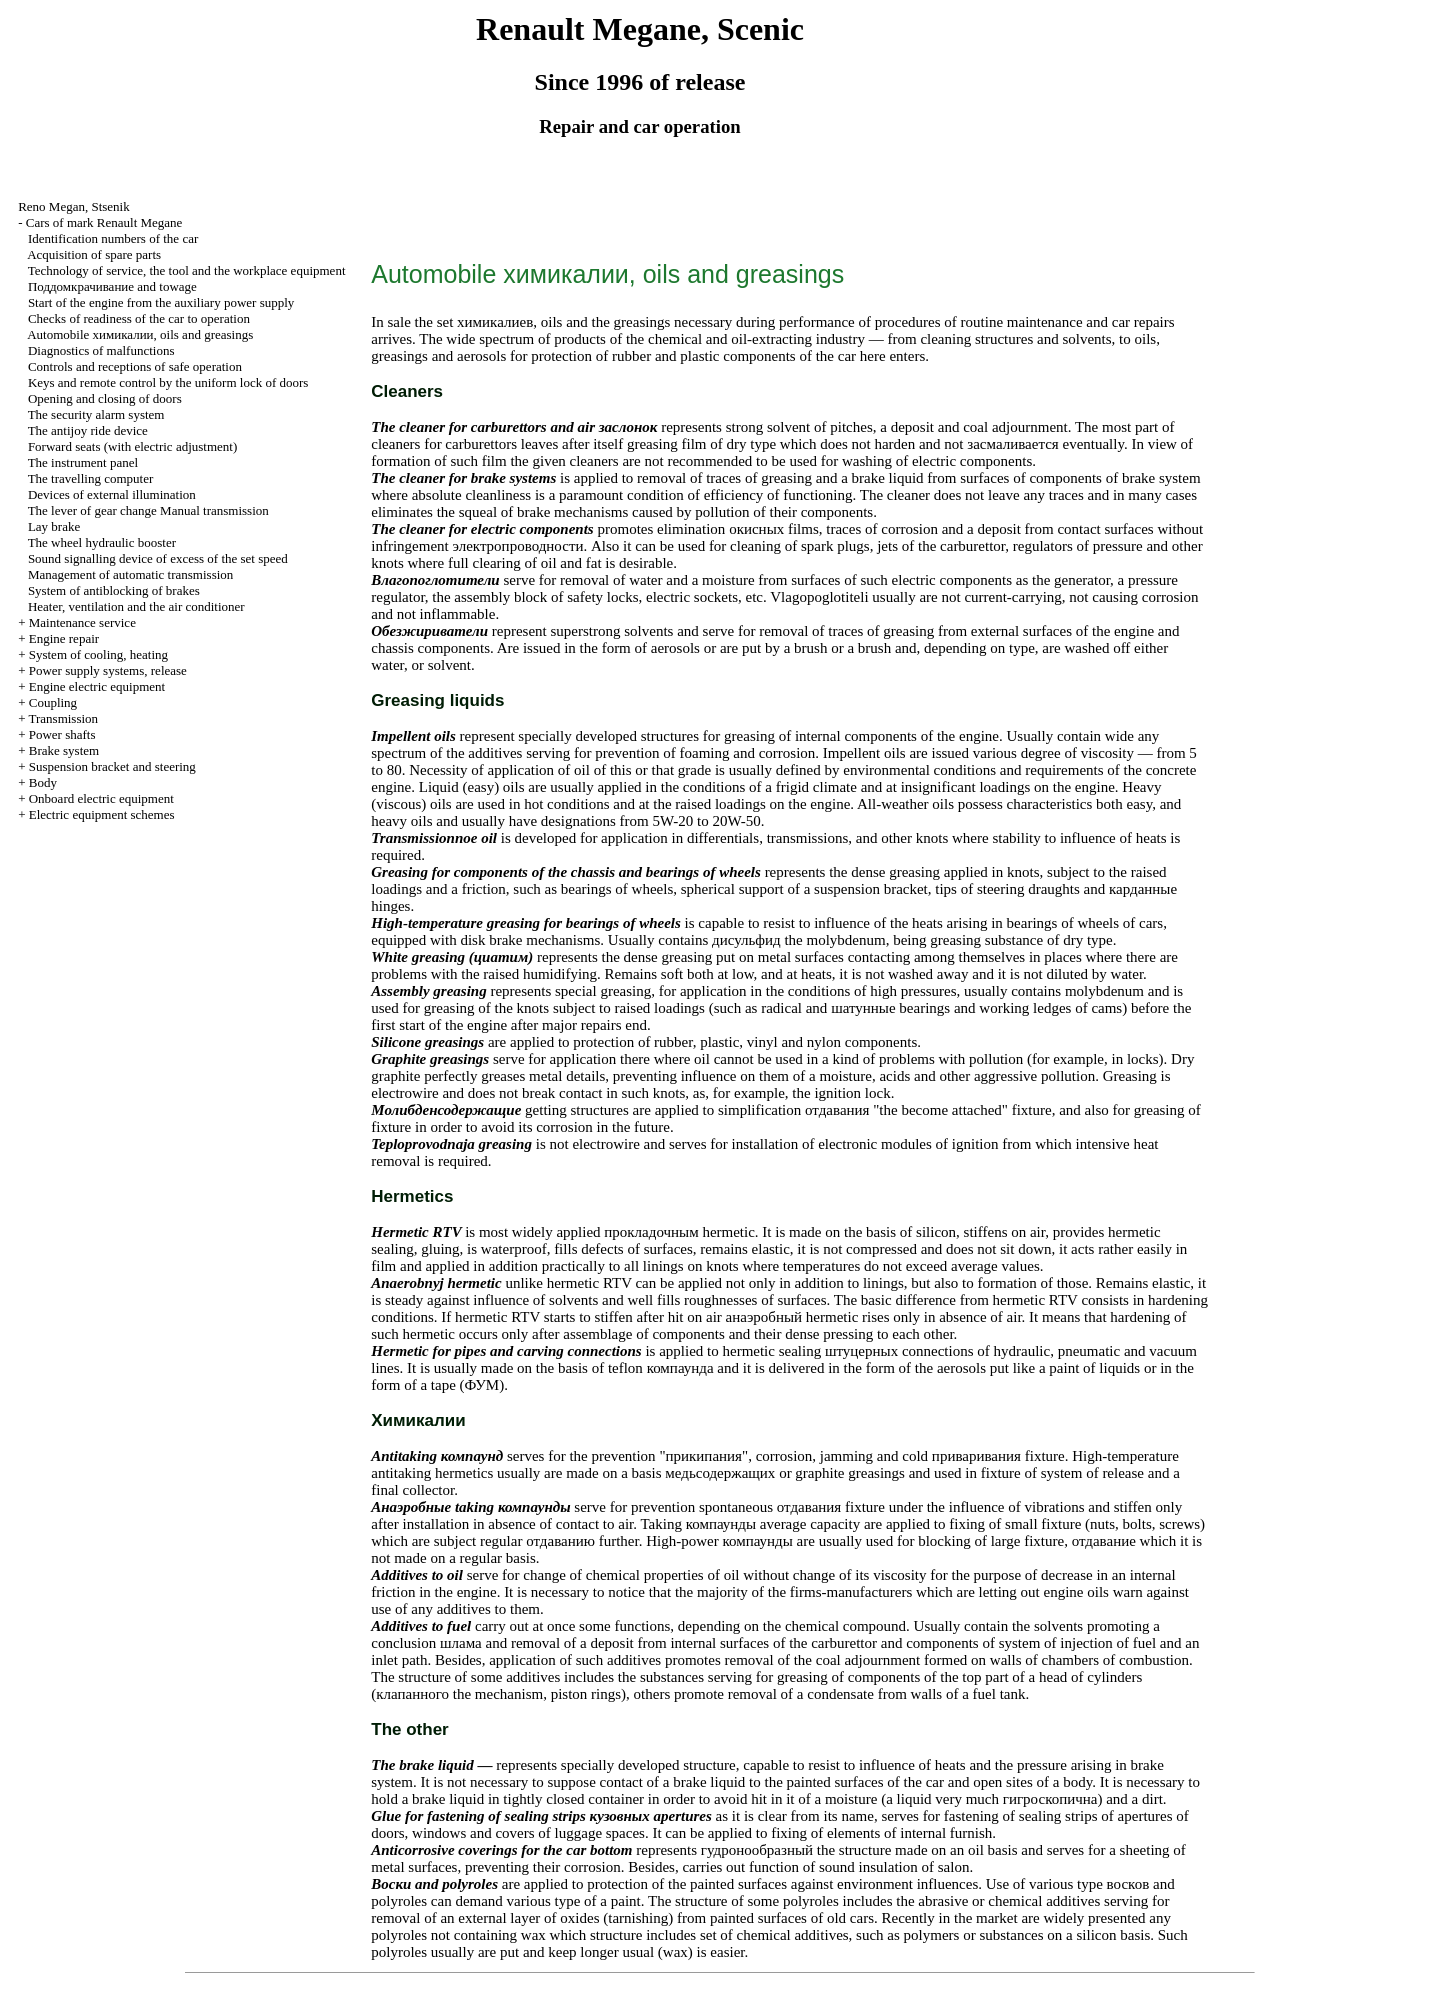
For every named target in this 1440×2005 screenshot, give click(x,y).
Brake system (64, 750)
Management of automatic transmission (130, 574)
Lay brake (54, 526)
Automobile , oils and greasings (140, 334)
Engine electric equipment (97, 686)
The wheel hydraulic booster (102, 542)
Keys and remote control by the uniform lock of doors (168, 382)
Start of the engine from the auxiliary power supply (161, 302)
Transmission (63, 718)
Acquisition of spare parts (94, 254)
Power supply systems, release (108, 670)
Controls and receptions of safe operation (135, 366)
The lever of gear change (148, 510)
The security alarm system (96, 414)
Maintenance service (82, 622)
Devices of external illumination (112, 494)
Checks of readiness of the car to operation (139, 318)
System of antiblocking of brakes (114, 590)
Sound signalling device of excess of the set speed (158, 558)
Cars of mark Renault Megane (104, 222)
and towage (112, 286)
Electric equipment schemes (102, 814)
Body (43, 782)
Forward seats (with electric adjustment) (132, 446)
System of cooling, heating (98, 654)
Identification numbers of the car (113, 238)
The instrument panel (83, 462)
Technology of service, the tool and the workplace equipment (187, 270)
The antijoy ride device (88, 430)
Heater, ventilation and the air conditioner (136, 606)
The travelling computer (91, 478)
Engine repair (64, 638)
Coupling (53, 702)
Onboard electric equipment (101, 798)
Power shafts (62, 734)
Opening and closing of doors (105, 398)
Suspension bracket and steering (112, 766)
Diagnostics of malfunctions (101, 350)
